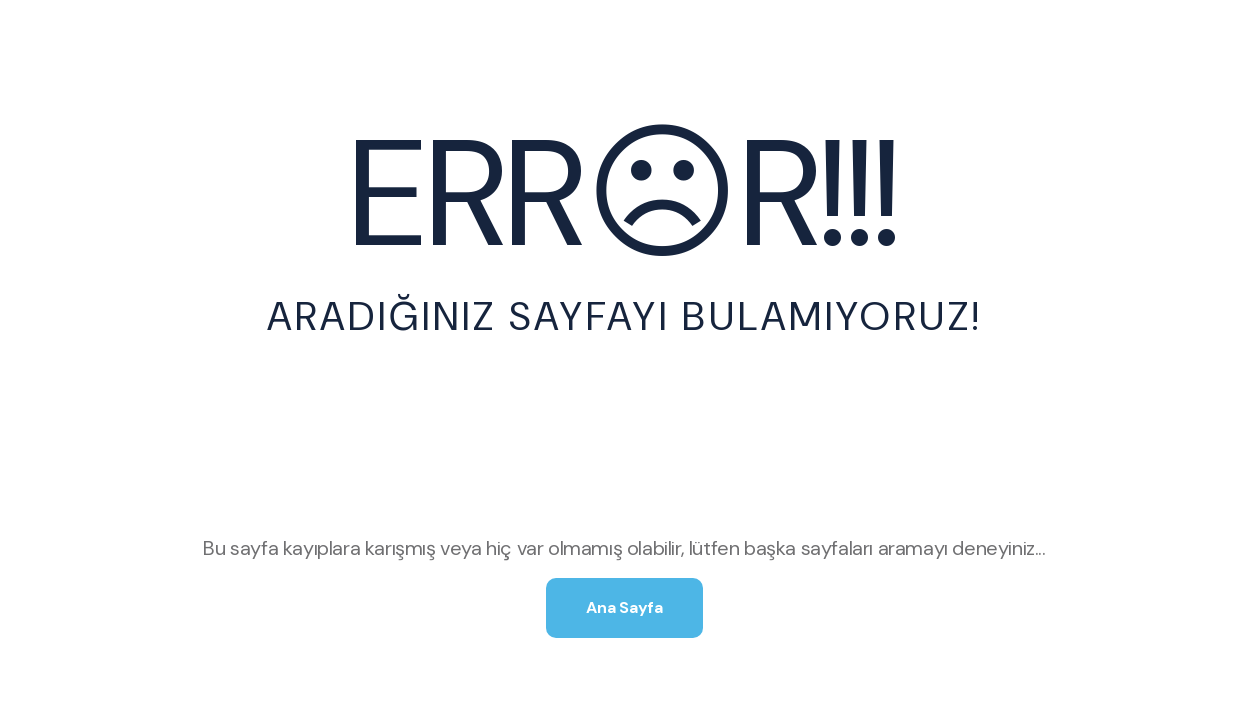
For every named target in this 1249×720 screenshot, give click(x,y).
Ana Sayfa (624, 607)
